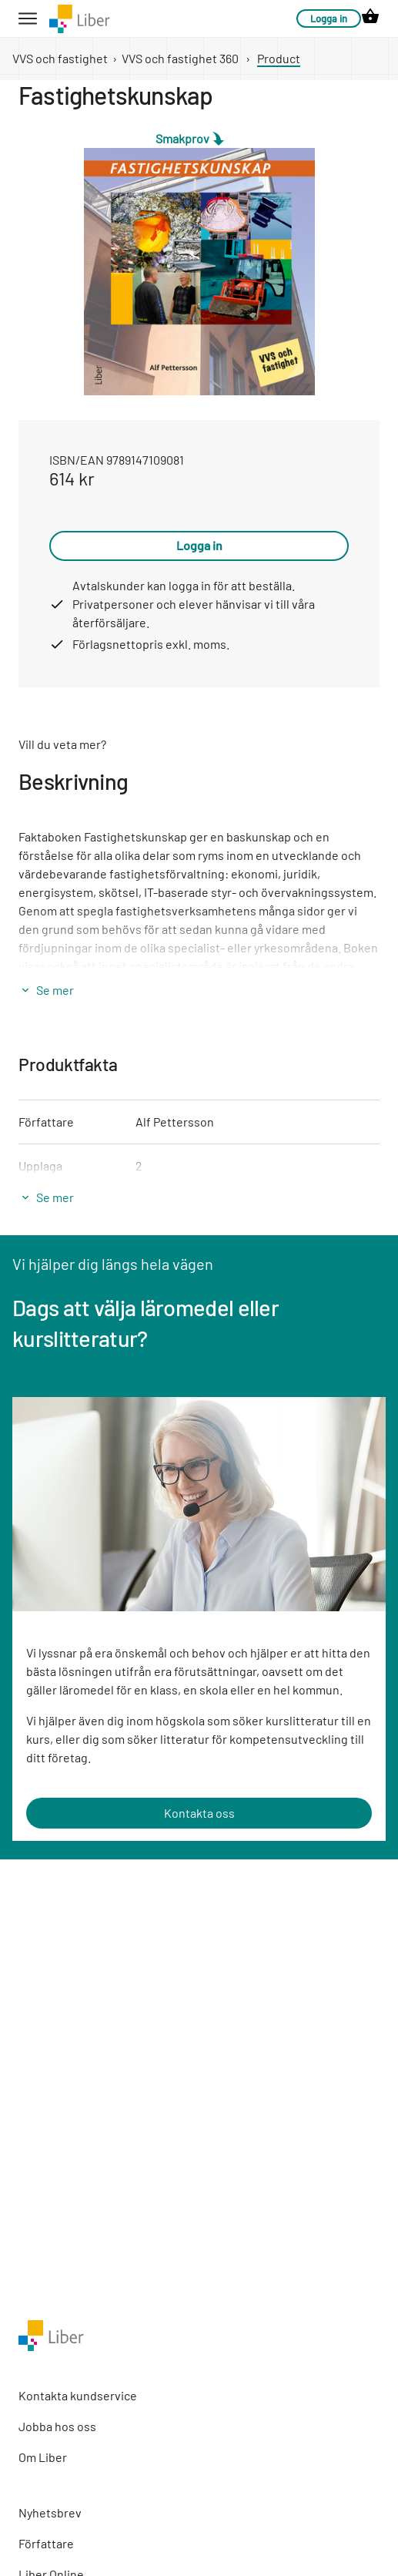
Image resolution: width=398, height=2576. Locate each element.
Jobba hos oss (57, 2426)
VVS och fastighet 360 (180, 58)
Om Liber (42, 2457)
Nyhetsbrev (50, 2512)
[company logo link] (79, 19)
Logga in (328, 18)
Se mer (55, 989)
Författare (46, 2543)
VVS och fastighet (60, 58)
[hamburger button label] (27, 18)
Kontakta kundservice (77, 2395)
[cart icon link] (370, 18)
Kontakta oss (199, 1812)
